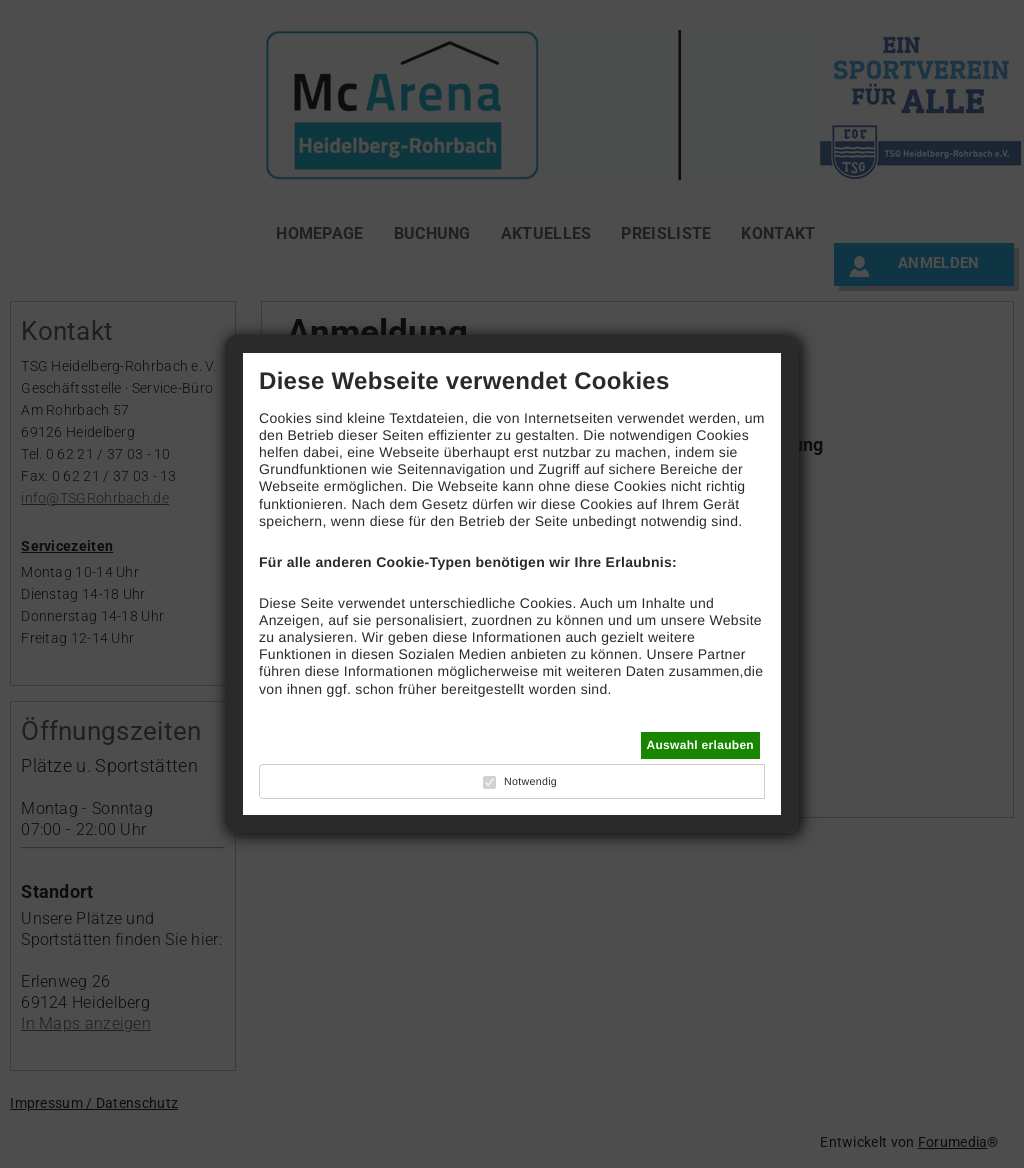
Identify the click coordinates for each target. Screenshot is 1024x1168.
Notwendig (530, 782)
